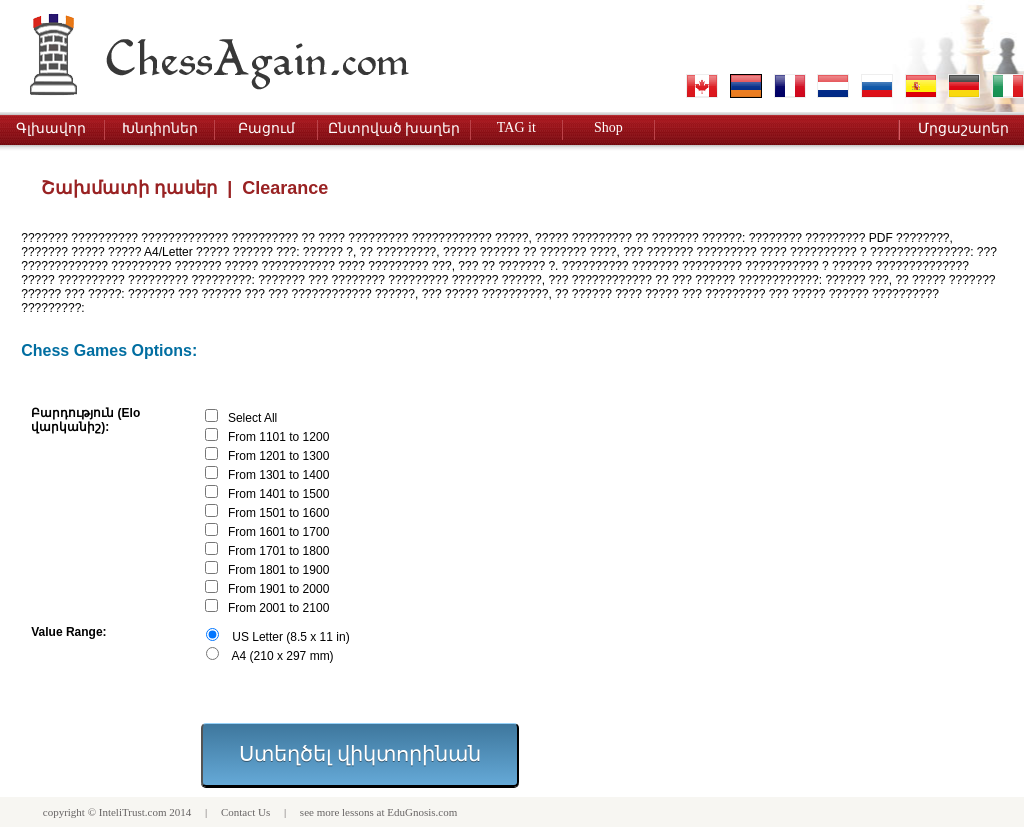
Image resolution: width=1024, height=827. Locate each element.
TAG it (516, 127)
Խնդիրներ (160, 128)
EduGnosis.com (422, 812)
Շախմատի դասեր (129, 188)
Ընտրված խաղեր (394, 128)
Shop (608, 127)
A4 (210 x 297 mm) (283, 656)
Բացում (266, 128)
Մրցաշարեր (963, 128)
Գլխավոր (51, 128)
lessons (358, 812)
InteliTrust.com (133, 812)
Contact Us (245, 812)
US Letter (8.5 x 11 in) (290, 637)
